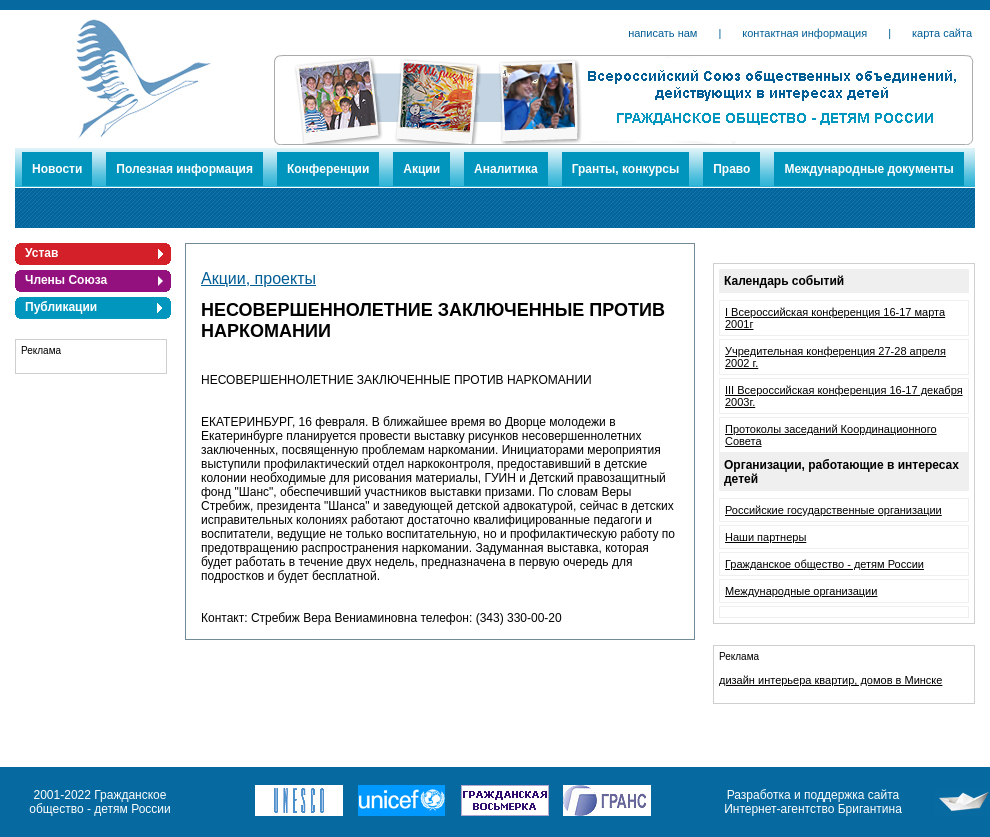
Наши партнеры (765, 537)
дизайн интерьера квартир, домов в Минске (830, 680)
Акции (421, 169)
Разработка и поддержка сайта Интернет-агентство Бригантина (813, 802)
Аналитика (506, 169)
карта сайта (942, 33)
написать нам (662, 33)
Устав (41, 253)
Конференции (328, 169)
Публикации (61, 307)
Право (731, 169)
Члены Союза (66, 280)
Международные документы (868, 169)
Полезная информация (184, 169)
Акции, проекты (258, 278)
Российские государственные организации (833, 510)
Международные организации (801, 591)
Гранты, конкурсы (626, 169)
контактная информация (804, 33)
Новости (57, 169)
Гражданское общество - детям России (824, 564)
